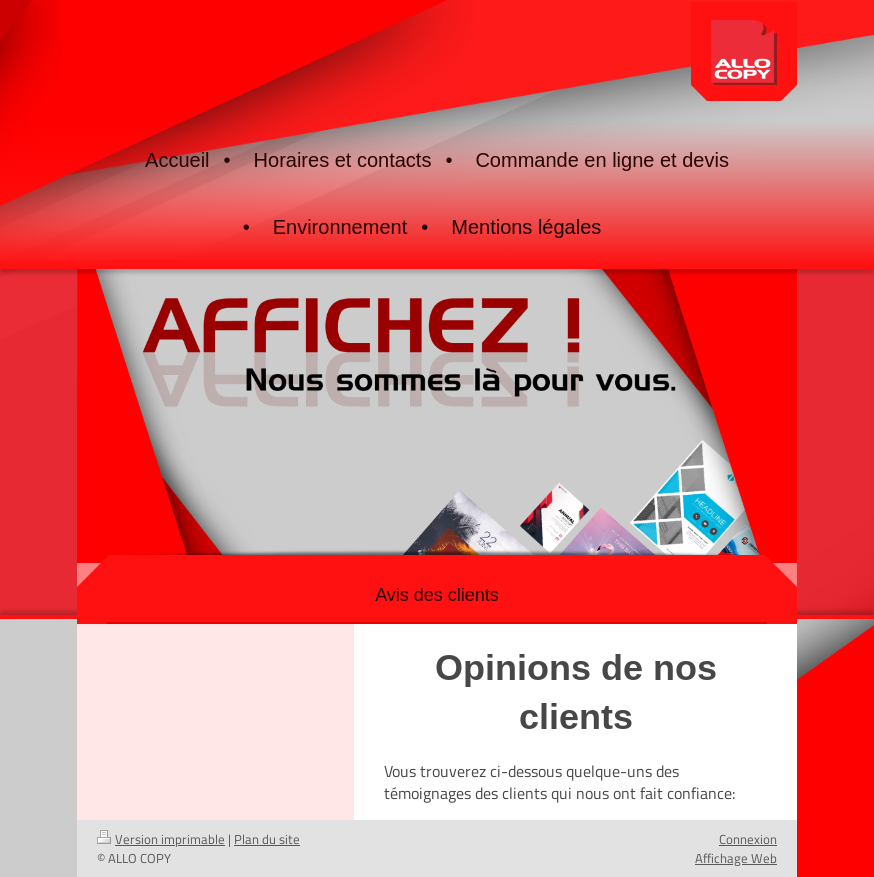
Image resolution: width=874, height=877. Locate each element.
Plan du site (267, 839)
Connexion (748, 839)
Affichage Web (736, 858)
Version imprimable (161, 839)
